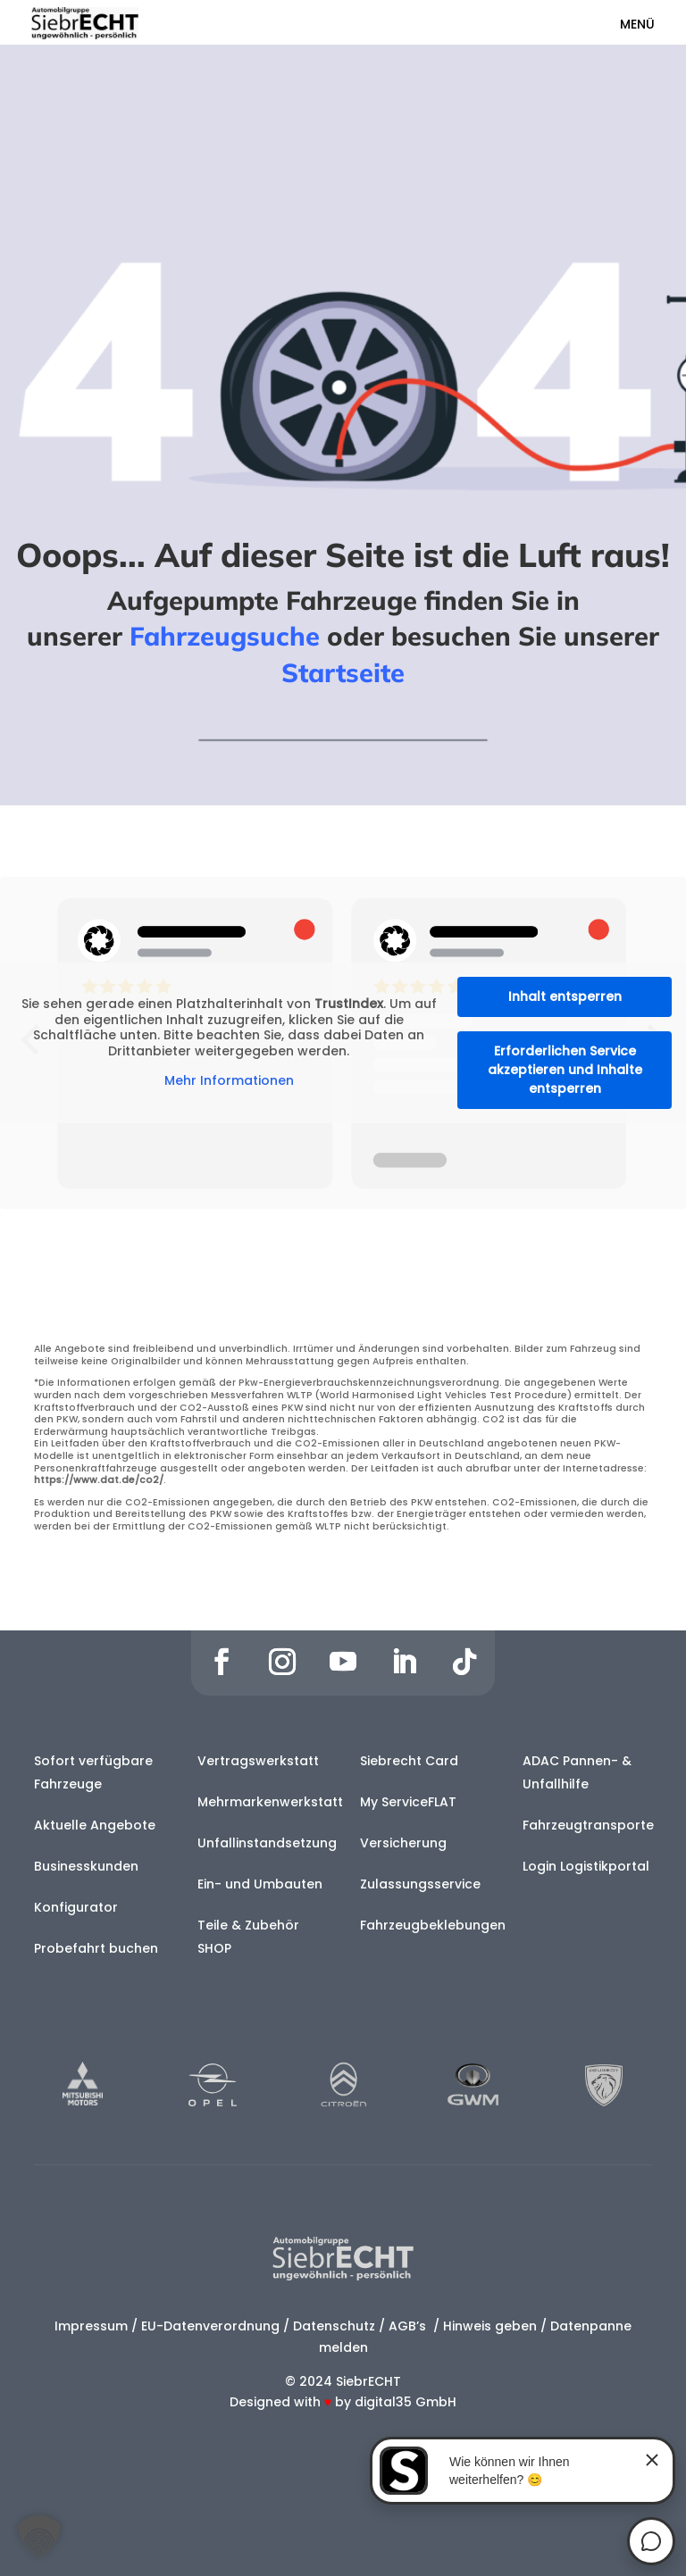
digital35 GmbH (405, 2402)
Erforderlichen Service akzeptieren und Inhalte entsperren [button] (565, 1069)
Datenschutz (334, 2326)
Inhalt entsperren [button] (565, 996)
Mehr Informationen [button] (229, 1082)
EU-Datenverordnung (210, 2326)
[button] (39, 2536)
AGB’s (409, 2326)
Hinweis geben (490, 2326)
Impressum (91, 2326)
